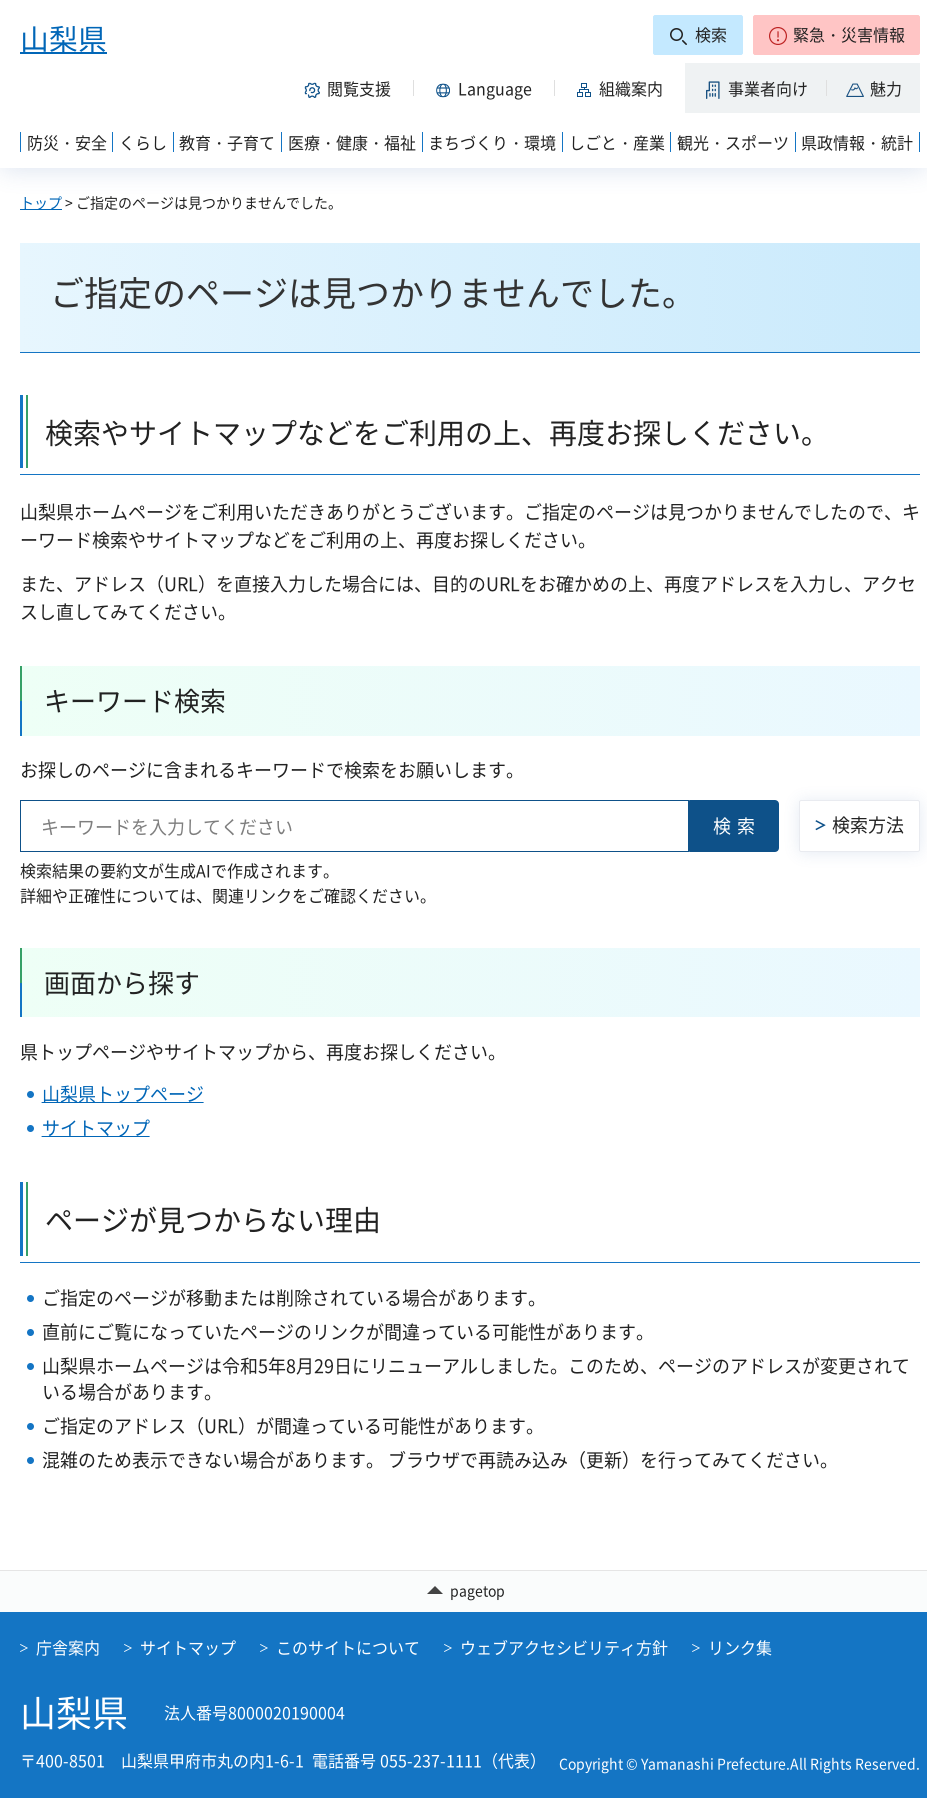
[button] (836, 35)
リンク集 (740, 1647)
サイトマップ (96, 1127)
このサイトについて (348, 1647)
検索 (737, 825)
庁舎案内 (68, 1647)
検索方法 (868, 824)
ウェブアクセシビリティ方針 (564, 1647)
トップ (41, 202)
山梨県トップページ (123, 1093)
